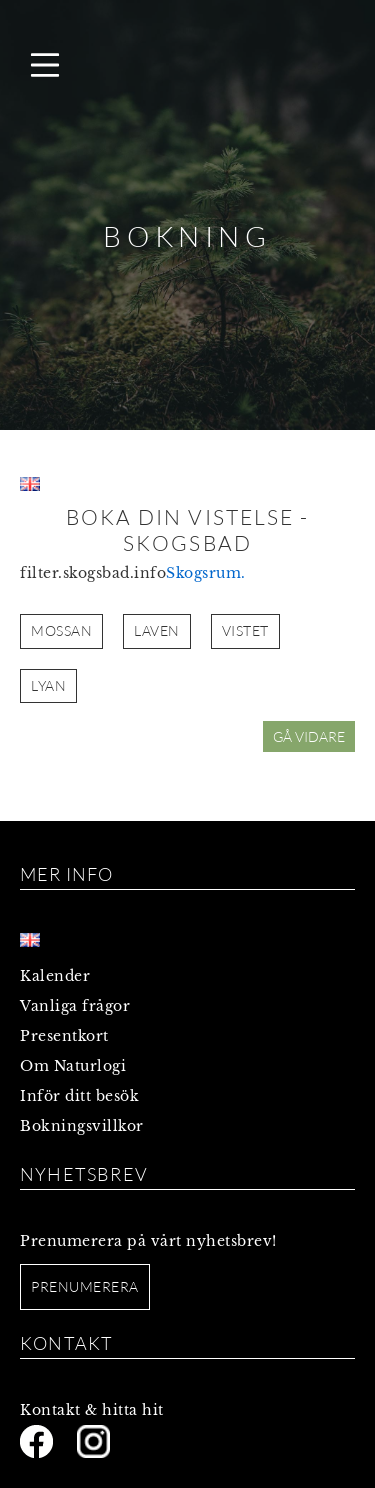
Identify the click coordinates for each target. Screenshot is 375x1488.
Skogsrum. (206, 573)
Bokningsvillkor (82, 1126)
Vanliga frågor (75, 1006)
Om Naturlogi (73, 1066)
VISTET (245, 630)
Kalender (55, 976)
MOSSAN (61, 630)
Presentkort (64, 1036)
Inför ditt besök (79, 1096)
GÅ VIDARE (309, 736)
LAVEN (157, 630)
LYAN (48, 685)
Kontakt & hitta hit (92, 1410)
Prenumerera (85, 1286)
